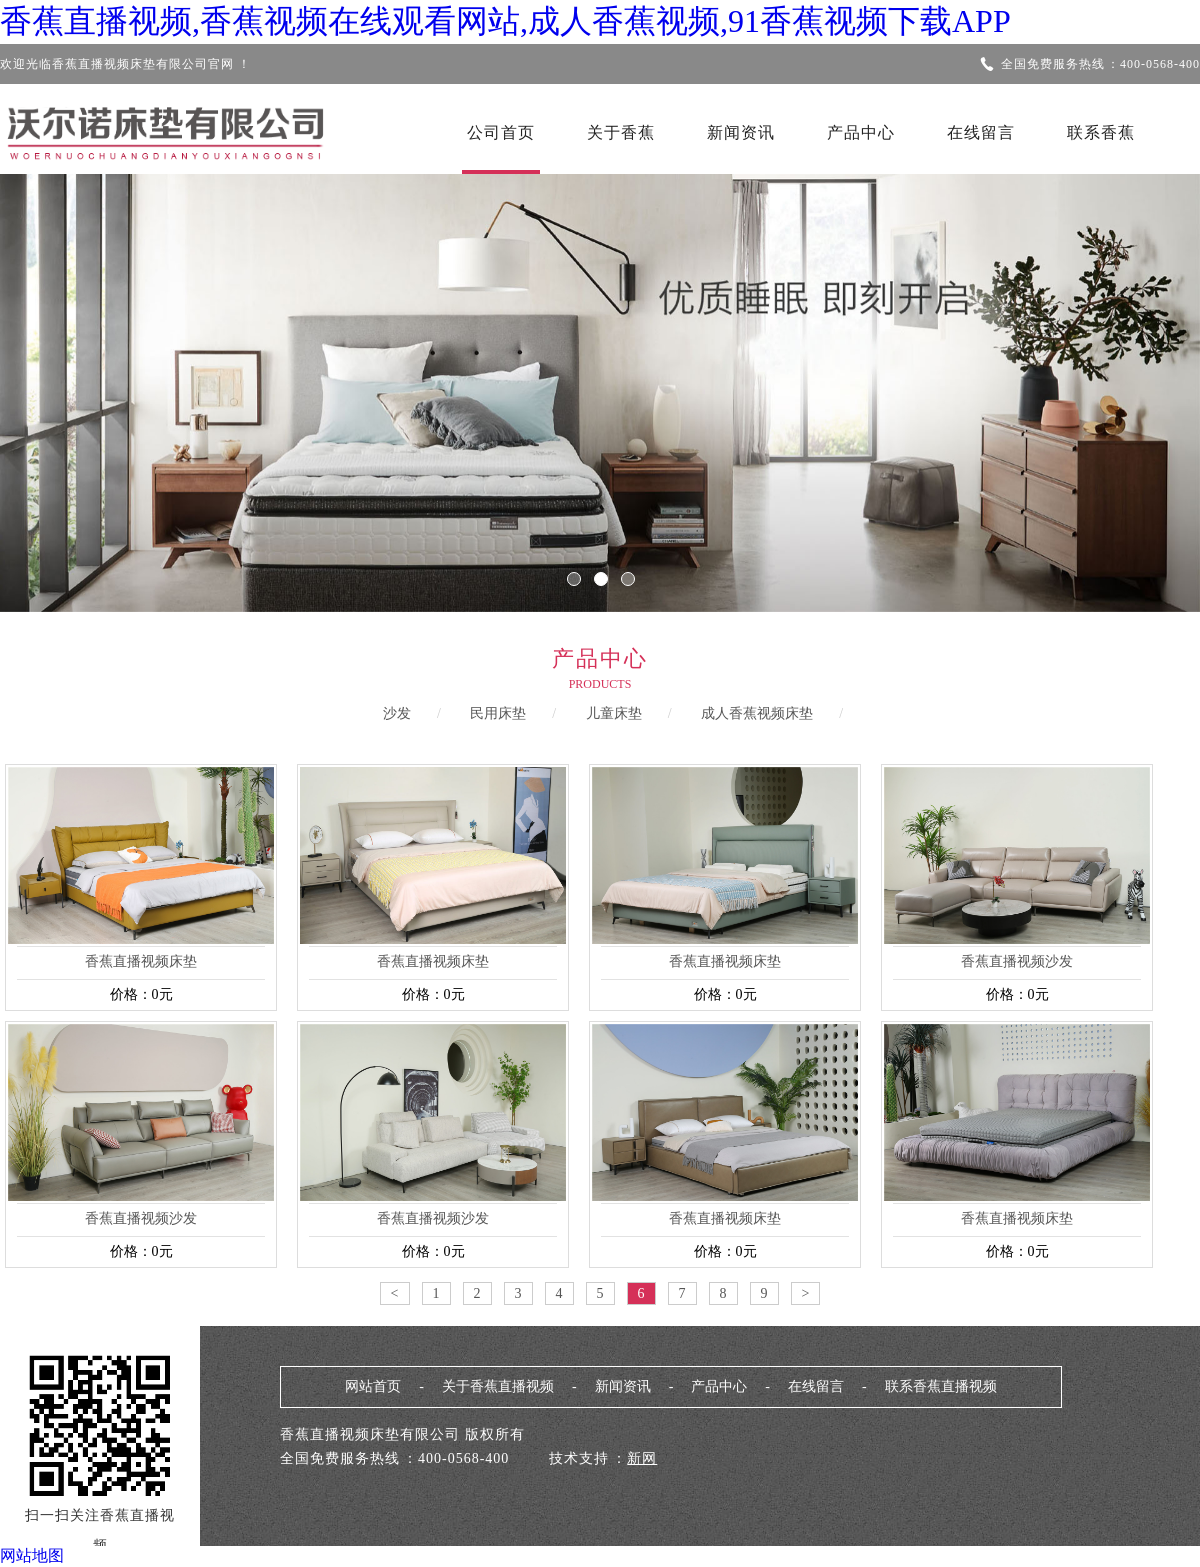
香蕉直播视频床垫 (141, 961)
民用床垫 (498, 713)
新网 (642, 1458)
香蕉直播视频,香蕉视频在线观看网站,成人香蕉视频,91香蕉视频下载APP (505, 21)
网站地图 (32, 1555)
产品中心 (861, 132)
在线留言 (981, 132)
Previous (75, 379)
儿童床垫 (614, 713)
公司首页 (501, 132)
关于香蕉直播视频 (498, 1386)
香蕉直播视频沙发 (1017, 961)
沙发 (397, 713)
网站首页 (373, 1386)
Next (1125, 379)
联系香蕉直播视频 (941, 1386)
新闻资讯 (741, 132)
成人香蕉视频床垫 (757, 713)
